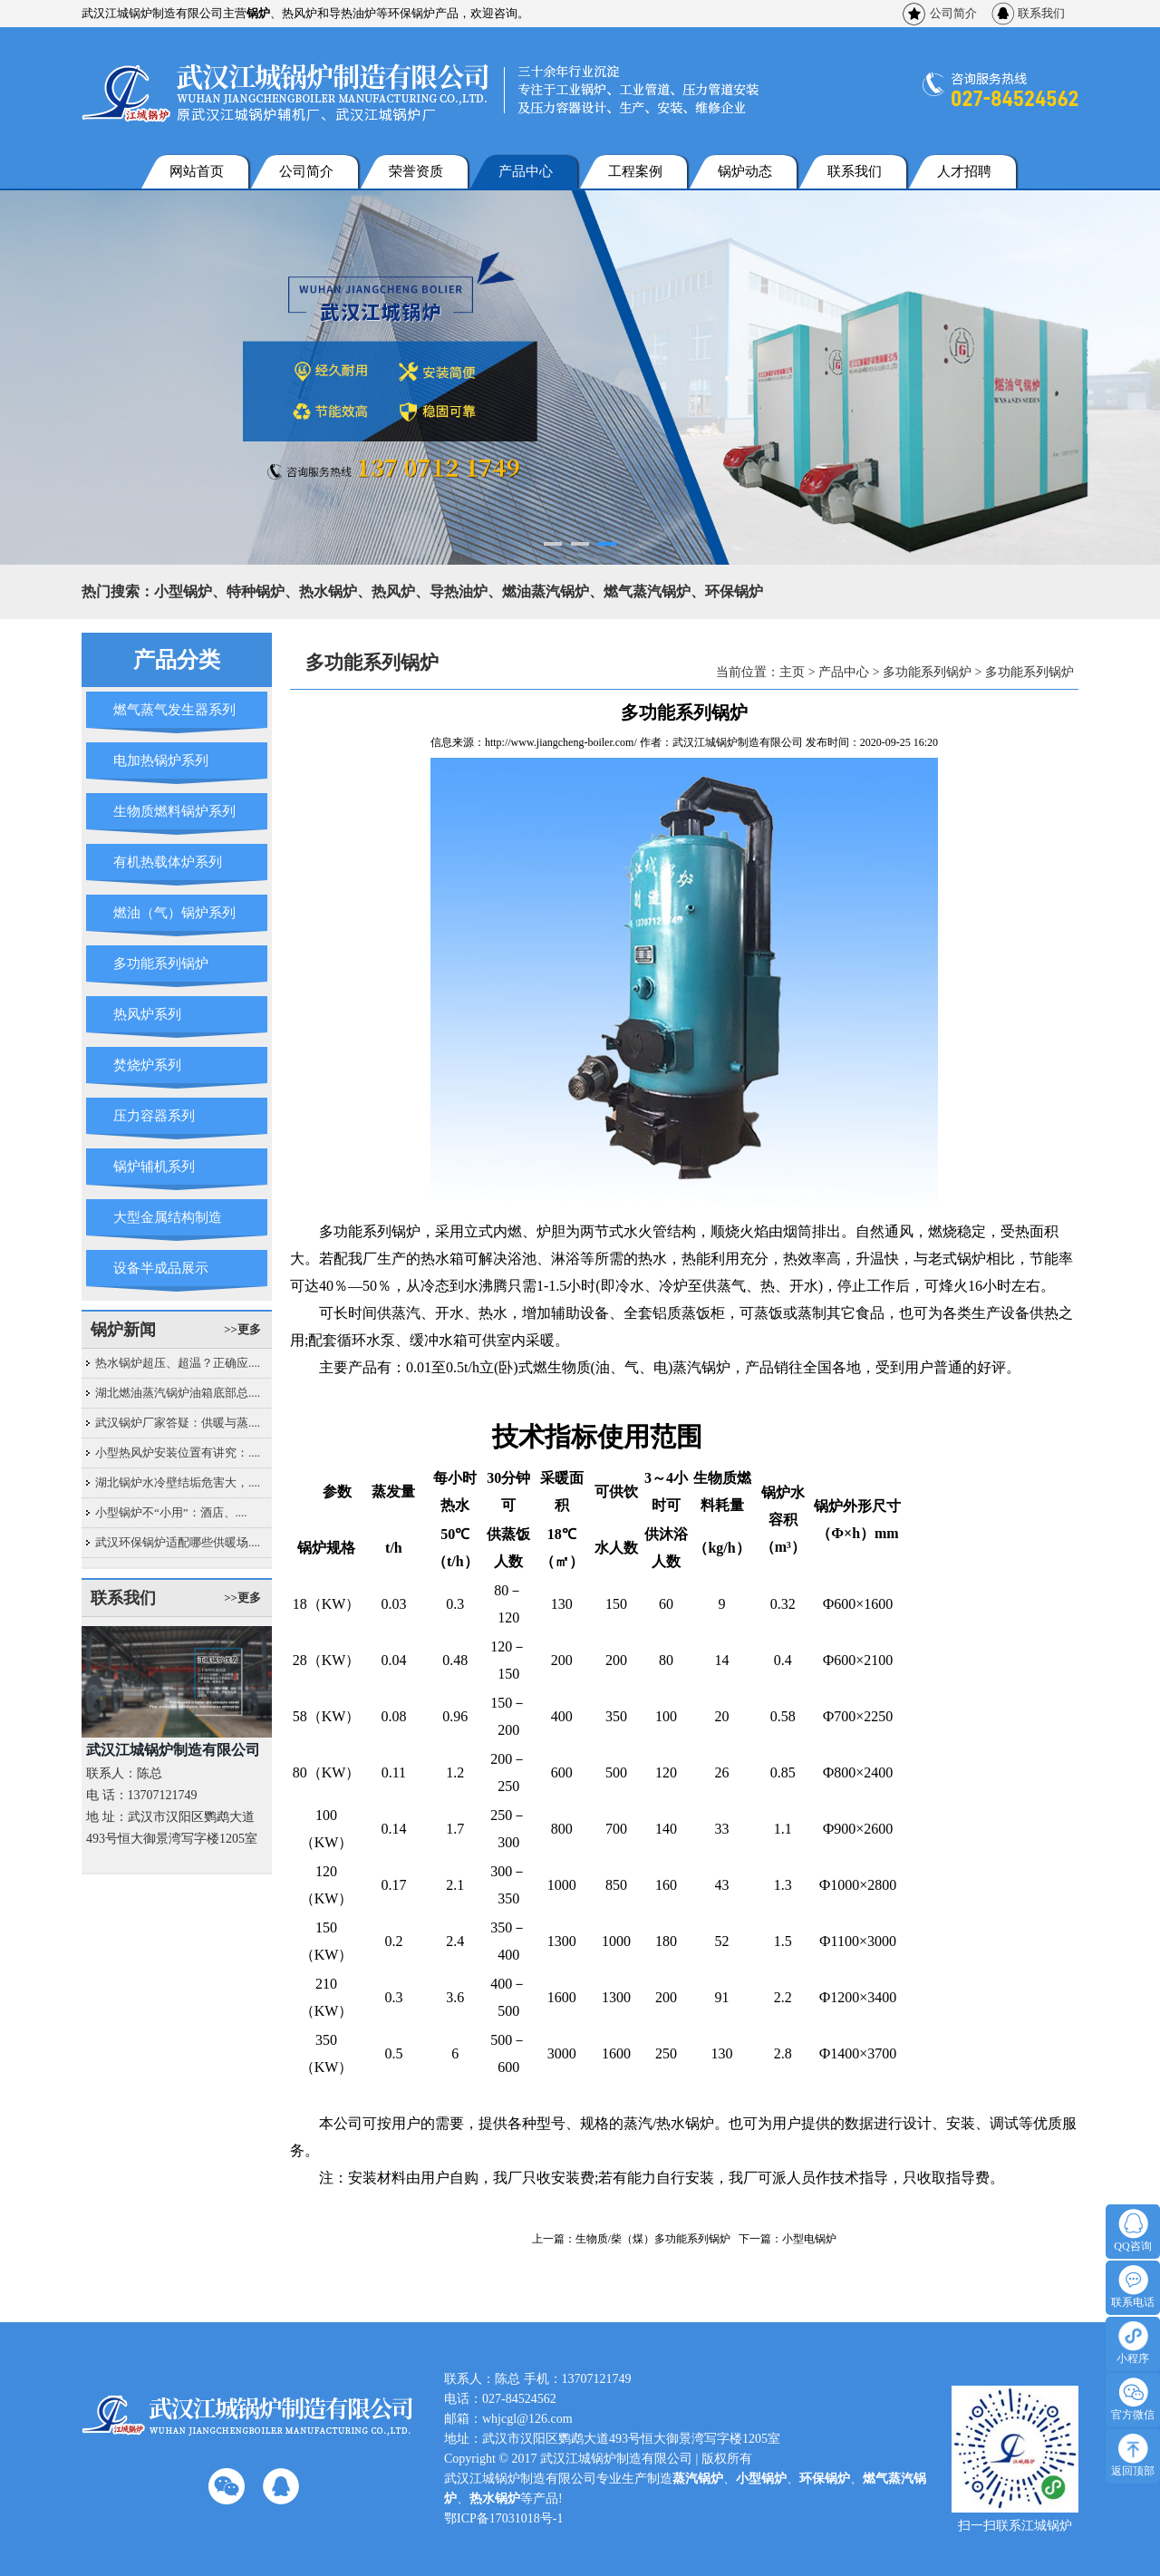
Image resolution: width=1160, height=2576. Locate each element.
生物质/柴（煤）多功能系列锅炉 (652, 2238)
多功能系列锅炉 (160, 963)
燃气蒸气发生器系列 (174, 709)
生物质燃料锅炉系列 (174, 811)
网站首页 (196, 171)
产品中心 (525, 171)
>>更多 (242, 1329)
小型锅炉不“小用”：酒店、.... (171, 1512)
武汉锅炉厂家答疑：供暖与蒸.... (177, 1422)
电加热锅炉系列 (160, 760)
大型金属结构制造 (167, 1217)
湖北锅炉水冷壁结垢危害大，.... (177, 1482)
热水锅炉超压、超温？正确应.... (177, 1363)
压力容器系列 (154, 1116)
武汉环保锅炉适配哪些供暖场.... (177, 1542)
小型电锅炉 (809, 2238)
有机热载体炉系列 (167, 862)
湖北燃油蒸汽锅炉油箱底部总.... (177, 1392)
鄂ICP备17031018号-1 (503, 2518)
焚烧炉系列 (147, 1065)
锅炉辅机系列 (154, 1166)
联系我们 (1041, 13)
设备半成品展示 (160, 1268)
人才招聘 (964, 171)
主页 (792, 672)
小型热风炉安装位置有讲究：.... (177, 1452)
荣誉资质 (416, 171)
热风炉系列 (147, 1014)
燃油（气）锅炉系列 (174, 912)
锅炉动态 (745, 171)
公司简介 (953, 13)
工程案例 (635, 171)
